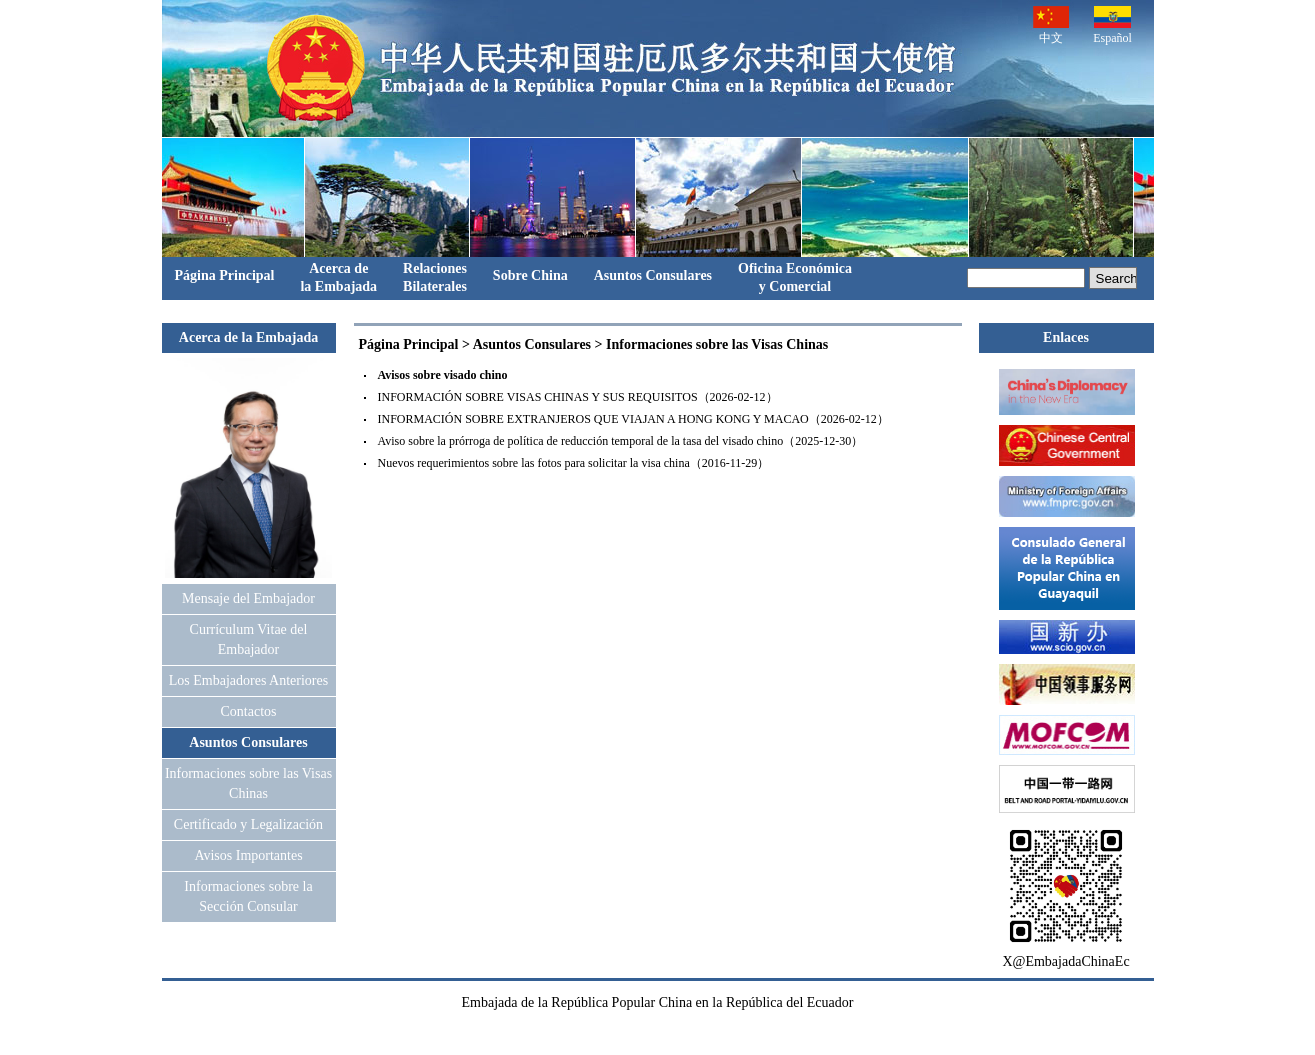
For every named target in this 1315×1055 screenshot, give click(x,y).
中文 (1051, 25)
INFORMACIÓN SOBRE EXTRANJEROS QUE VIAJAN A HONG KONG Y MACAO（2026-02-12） (633, 419)
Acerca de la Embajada (248, 337)
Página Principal (225, 275)
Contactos (249, 711)
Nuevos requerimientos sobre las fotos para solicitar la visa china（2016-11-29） (574, 463)
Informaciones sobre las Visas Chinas (717, 344)
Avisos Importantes (248, 855)
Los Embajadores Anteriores (248, 680)
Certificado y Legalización (248, 824)
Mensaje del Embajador (248, 598)
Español (1112, 25)
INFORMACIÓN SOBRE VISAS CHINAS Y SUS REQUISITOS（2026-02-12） (578, 397)
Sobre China (530, 275)
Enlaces (1066, 337)
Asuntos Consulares (653, 275)
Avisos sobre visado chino (443, 375)
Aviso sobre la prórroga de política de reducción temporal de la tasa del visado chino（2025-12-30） (621, 441)
